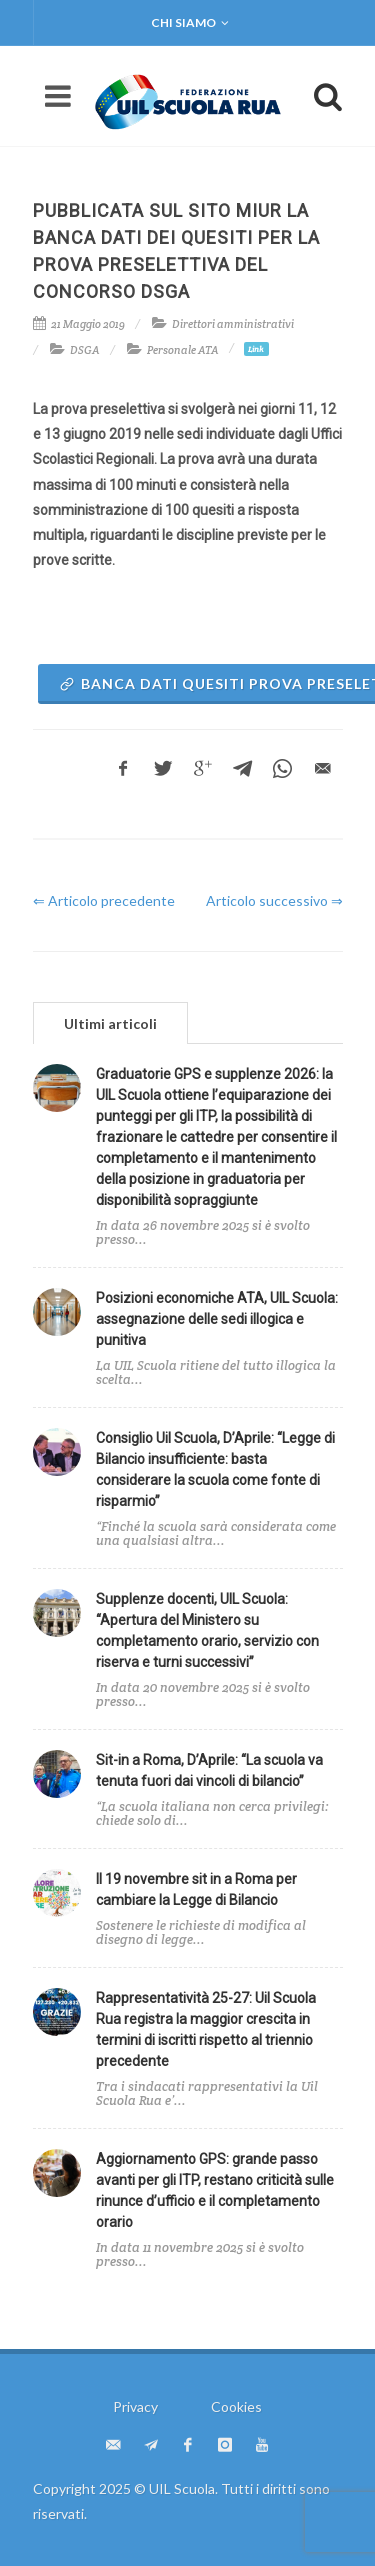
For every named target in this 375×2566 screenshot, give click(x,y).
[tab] (110, 1022)
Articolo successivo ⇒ (274, 900)
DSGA (85, 350)
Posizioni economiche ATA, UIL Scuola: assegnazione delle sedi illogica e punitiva (217, 1319)
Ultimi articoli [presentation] (110, 1023)
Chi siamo (190, 23)
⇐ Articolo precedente (104, 900)
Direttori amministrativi (233, 324)
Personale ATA (183, 350)
